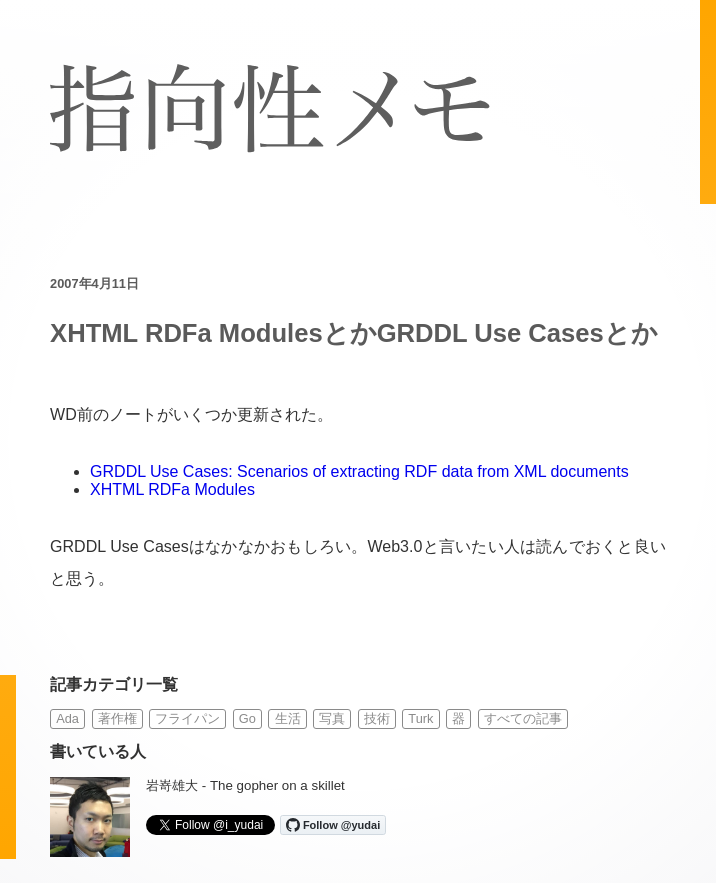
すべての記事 (523, 718)
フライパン (187, 718)
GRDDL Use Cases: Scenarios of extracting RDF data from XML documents (359, 471)
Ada (67, 718)
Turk (420, 718)
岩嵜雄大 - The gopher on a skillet (245, 785)
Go (247, 718)
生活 (288, 718)
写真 (332, 718)
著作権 (117, 718)
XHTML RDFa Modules (172, 489)
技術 (377, 718)
